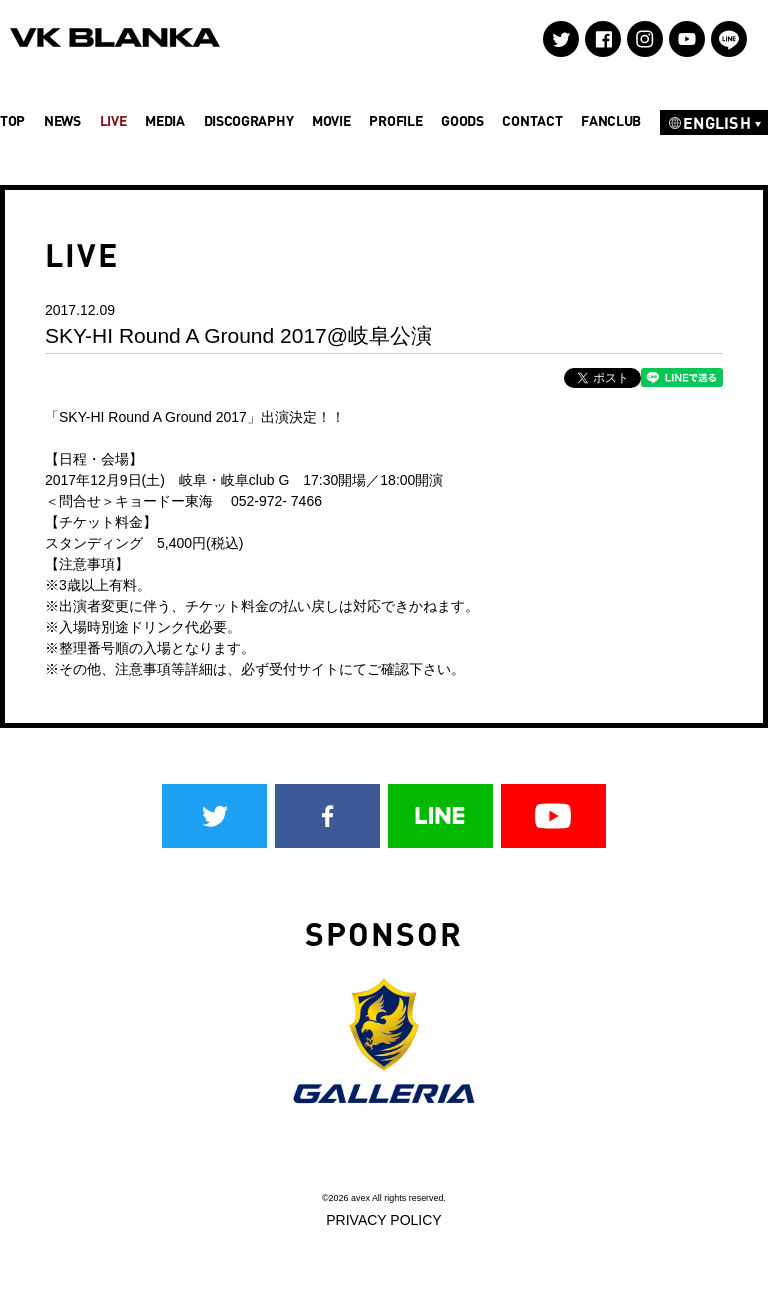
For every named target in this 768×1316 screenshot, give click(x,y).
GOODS (462, 120)
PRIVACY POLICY (383, 1220)
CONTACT (532, 120)
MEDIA (165, 120)
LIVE (113, 120)
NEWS (62, 120)
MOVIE (331, 120)
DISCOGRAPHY (249, 120)
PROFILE (395, 120)
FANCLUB (611, 120)
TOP (12, 120)
